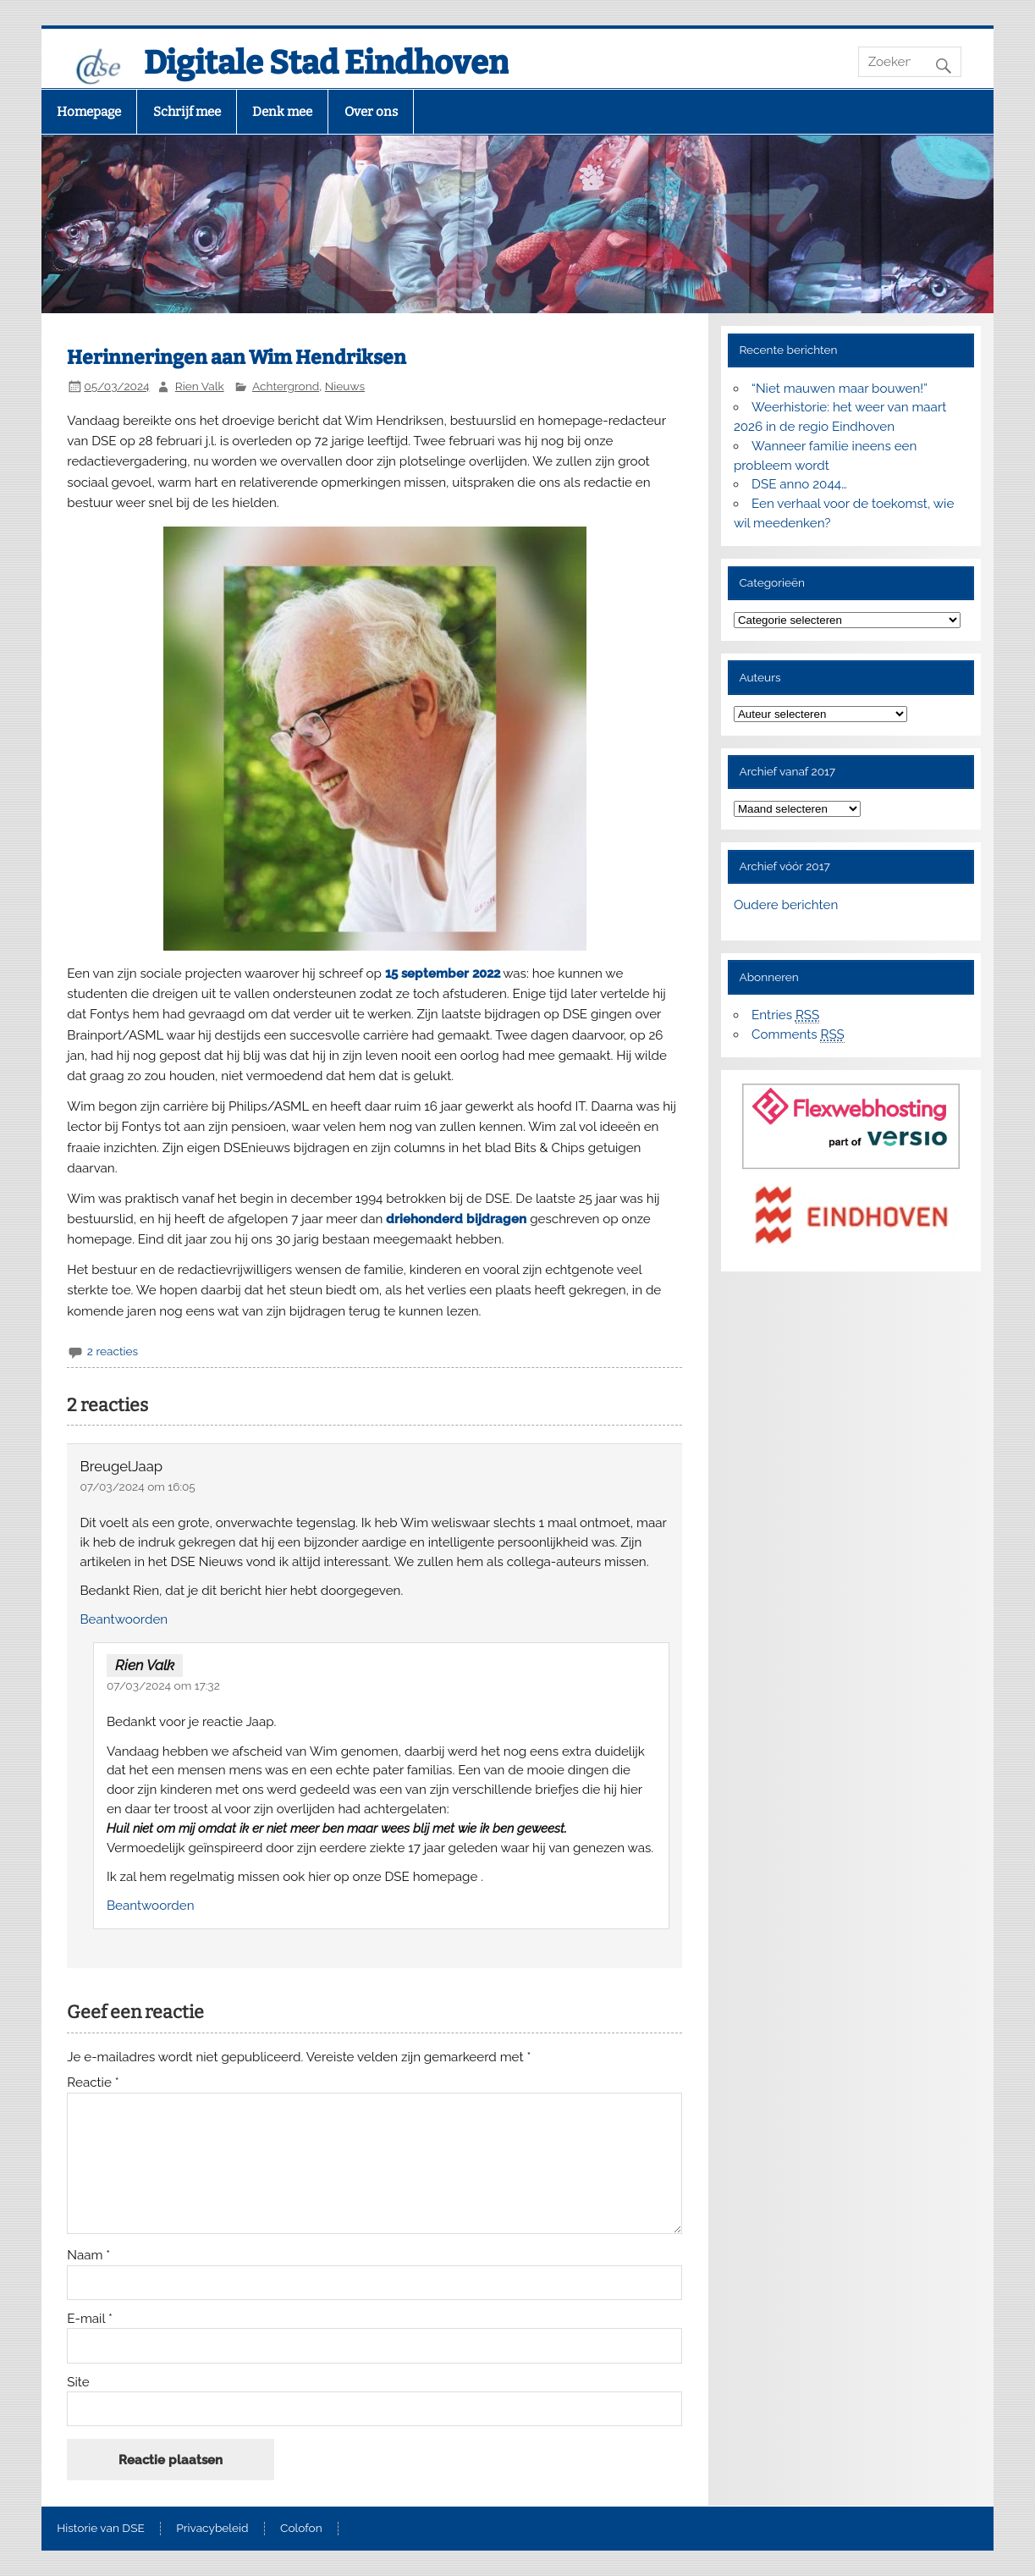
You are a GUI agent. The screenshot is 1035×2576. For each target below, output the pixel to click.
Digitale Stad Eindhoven (326, 62)
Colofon (301, 2529)
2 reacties (112, 1351)
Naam (88, 2255)
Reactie (92, 2083)
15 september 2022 (442, 973)
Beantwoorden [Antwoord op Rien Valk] (151, 1905)
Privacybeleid (212, 2529)
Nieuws (345, 386)
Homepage (89, 111)
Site (78, 2382)
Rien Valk (199, 386)
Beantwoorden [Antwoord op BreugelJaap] (124, 1619)
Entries (785, 1015)
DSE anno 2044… (799, 484)
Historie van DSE (101, 2529)
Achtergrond (285, 386)
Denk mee (282, 111)
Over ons (371, 111)
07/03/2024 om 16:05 (137, 1486)
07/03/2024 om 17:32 (163, 1685)
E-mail (90, 2319)
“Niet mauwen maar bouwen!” (839, 388)
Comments (798, 1035)
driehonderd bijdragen (458, 1219)
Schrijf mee (187, 111)
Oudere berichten (786, 905)
